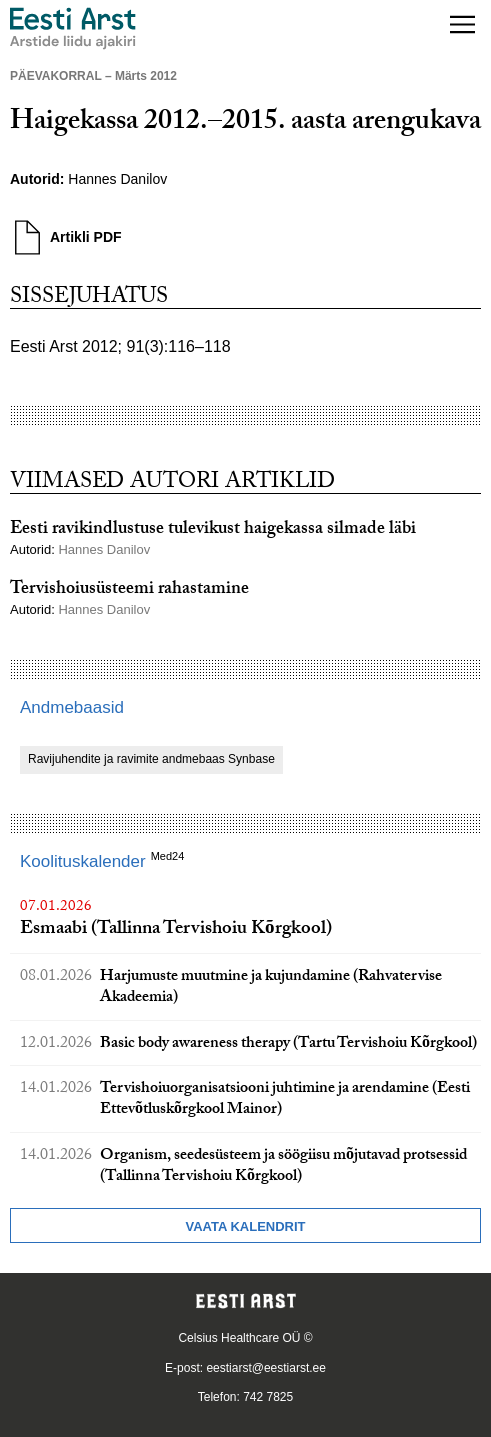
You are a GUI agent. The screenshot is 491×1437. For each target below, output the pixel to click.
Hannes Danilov (117, 179)
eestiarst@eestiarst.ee (266, 1368)
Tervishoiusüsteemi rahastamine (129, 590)
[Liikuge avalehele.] (73, 28)
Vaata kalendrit (245, 1226)
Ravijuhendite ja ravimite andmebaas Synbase (151, 759)
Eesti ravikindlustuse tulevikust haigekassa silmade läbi (213, 530)
